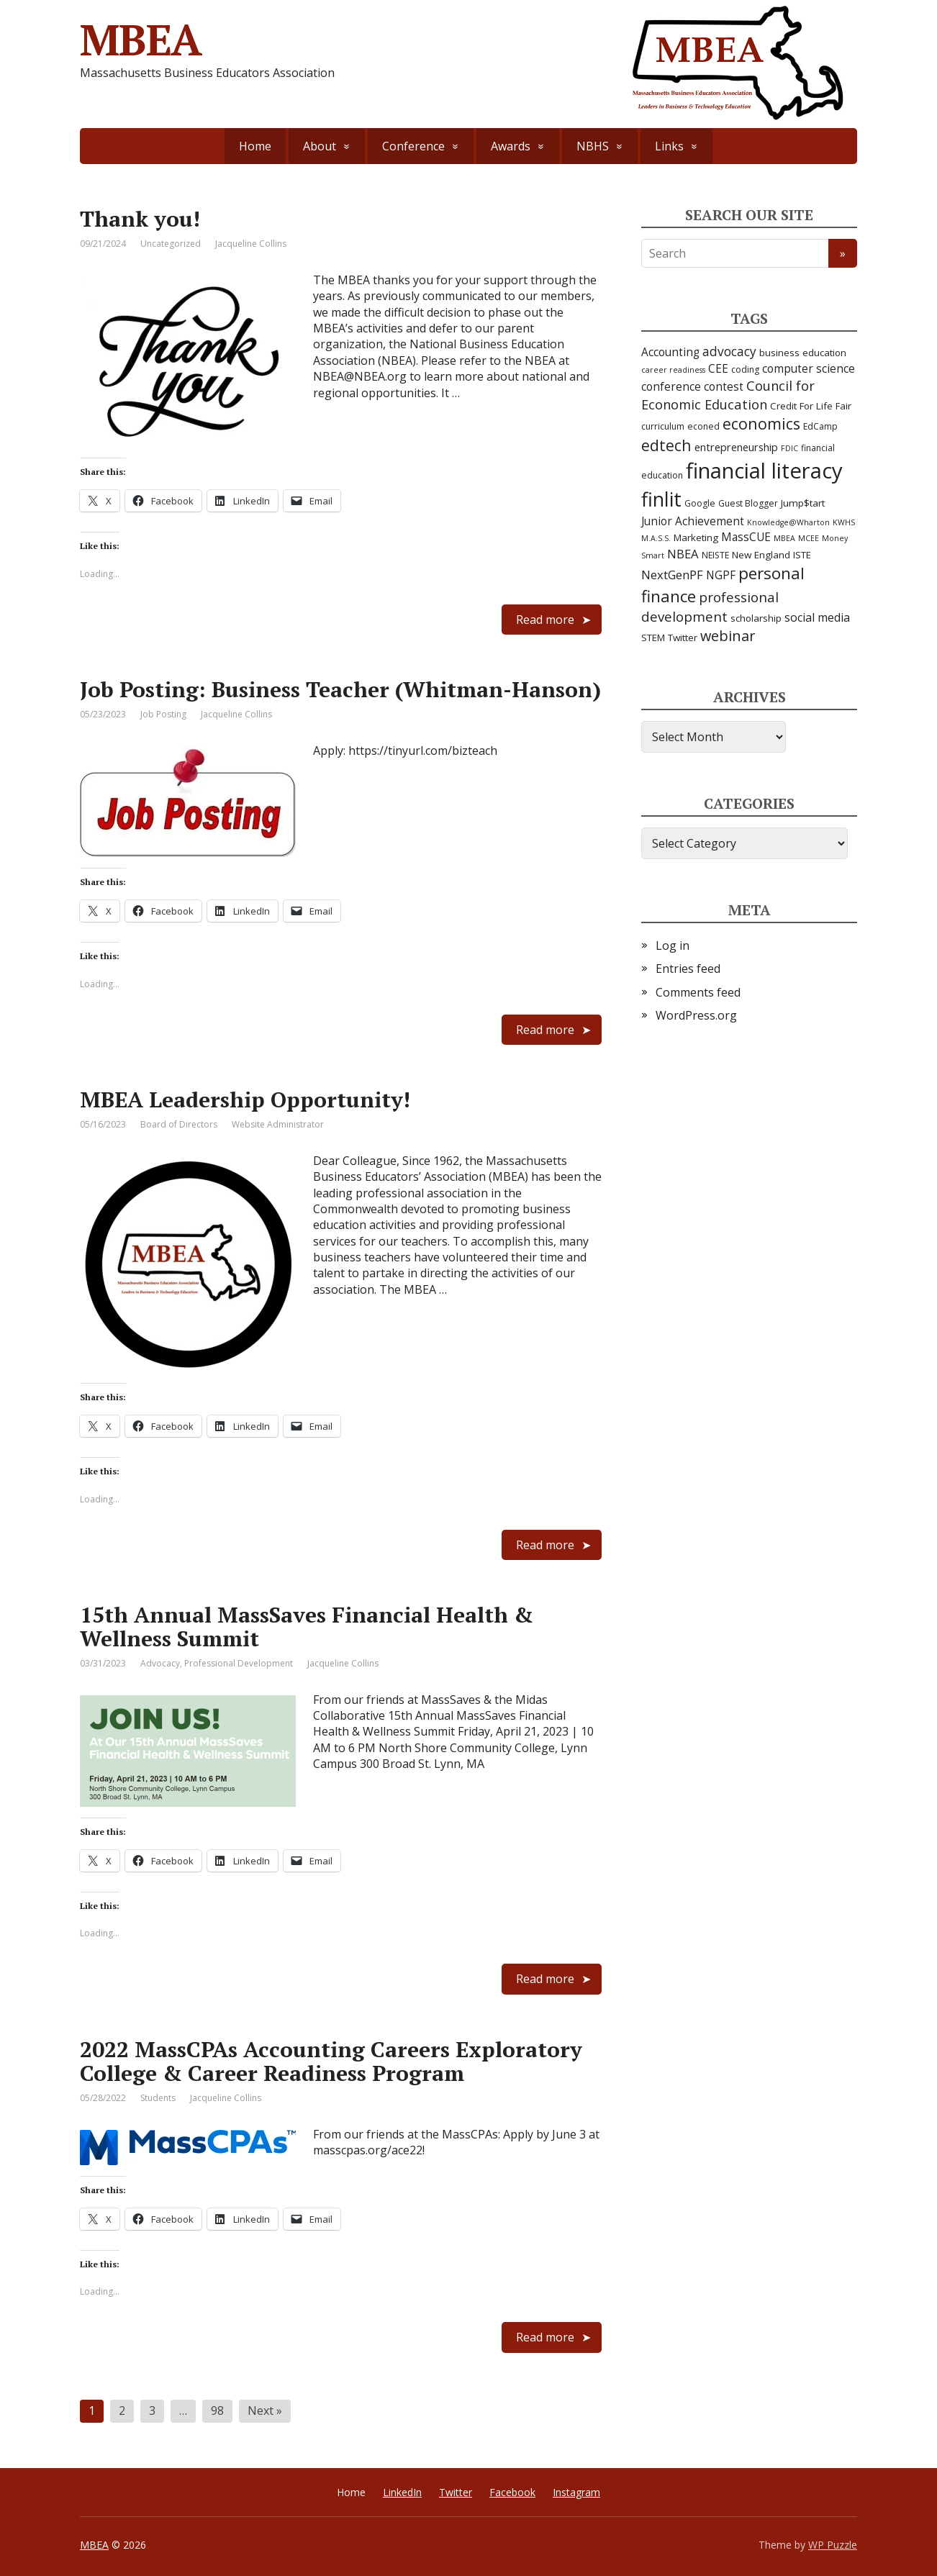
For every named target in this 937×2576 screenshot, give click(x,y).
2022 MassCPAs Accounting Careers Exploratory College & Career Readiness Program (331, 2061)
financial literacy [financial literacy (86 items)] (764, 470)
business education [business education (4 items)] (802, 352)
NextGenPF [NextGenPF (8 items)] (672, 574)
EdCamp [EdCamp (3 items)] (820, 426)
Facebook (512, 2492)
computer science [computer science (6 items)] (808, 368)
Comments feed (698, 992)
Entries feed (688, 968)
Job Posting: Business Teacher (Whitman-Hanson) (340, 689)
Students (158, 2098)
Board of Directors (178, 1124)
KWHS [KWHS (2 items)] (844, 522)
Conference (413, 146)
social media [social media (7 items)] (817, 617)
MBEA (94, 2545)
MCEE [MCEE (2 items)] (808, 538)
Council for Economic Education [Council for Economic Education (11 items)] (728, 394)
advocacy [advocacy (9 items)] (729, 351)
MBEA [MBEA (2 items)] (784, 538)
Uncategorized (170, 243)
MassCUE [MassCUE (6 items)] (746, 537)
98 (217, 2410)
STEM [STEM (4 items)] (653, 637)
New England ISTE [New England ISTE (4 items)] (771, 554)
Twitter (455, 2492)
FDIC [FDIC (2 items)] (789, 448)
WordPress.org (696, 1015)
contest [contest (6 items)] (723, 386)
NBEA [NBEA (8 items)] (683, 553)
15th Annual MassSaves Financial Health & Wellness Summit (306, 1626)
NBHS (592, 146)
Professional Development (238, 1663)
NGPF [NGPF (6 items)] (720, 575)
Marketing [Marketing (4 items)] (696, 537)
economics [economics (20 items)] (761, 423)
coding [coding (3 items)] (745, 369)
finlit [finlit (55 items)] (661, 499)
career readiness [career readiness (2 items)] (673, 370)
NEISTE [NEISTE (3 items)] (715, 555)
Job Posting (163, 714)
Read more (545, 619)
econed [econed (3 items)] (703, 426)
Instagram (576, 2492)
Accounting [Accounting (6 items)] (670, 352)
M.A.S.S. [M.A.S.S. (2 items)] (656, 538)
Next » (265, 2410)
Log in (672, 945)
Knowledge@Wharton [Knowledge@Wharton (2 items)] (788, 522)
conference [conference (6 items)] (671, 386)
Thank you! (140, 218)
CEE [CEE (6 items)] (718, 368)
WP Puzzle (832, 2545)
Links (669, 146)
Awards (510, 146)
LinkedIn (402, 2492)
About (319, 146)
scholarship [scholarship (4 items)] (756, 618)
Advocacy (160, 1663)
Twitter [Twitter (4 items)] (682, 637)
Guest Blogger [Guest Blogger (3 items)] (748, 503)
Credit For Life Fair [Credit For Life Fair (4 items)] (810, 405)
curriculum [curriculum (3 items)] (662, 426)
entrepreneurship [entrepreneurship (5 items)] (736, 447)
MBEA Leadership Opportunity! (245, 1099)
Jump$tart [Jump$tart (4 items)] (803, 502)
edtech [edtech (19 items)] (666, 445)
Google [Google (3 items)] (699, 503)
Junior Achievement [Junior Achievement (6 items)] (692, 521)
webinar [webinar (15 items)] (727, 635)
